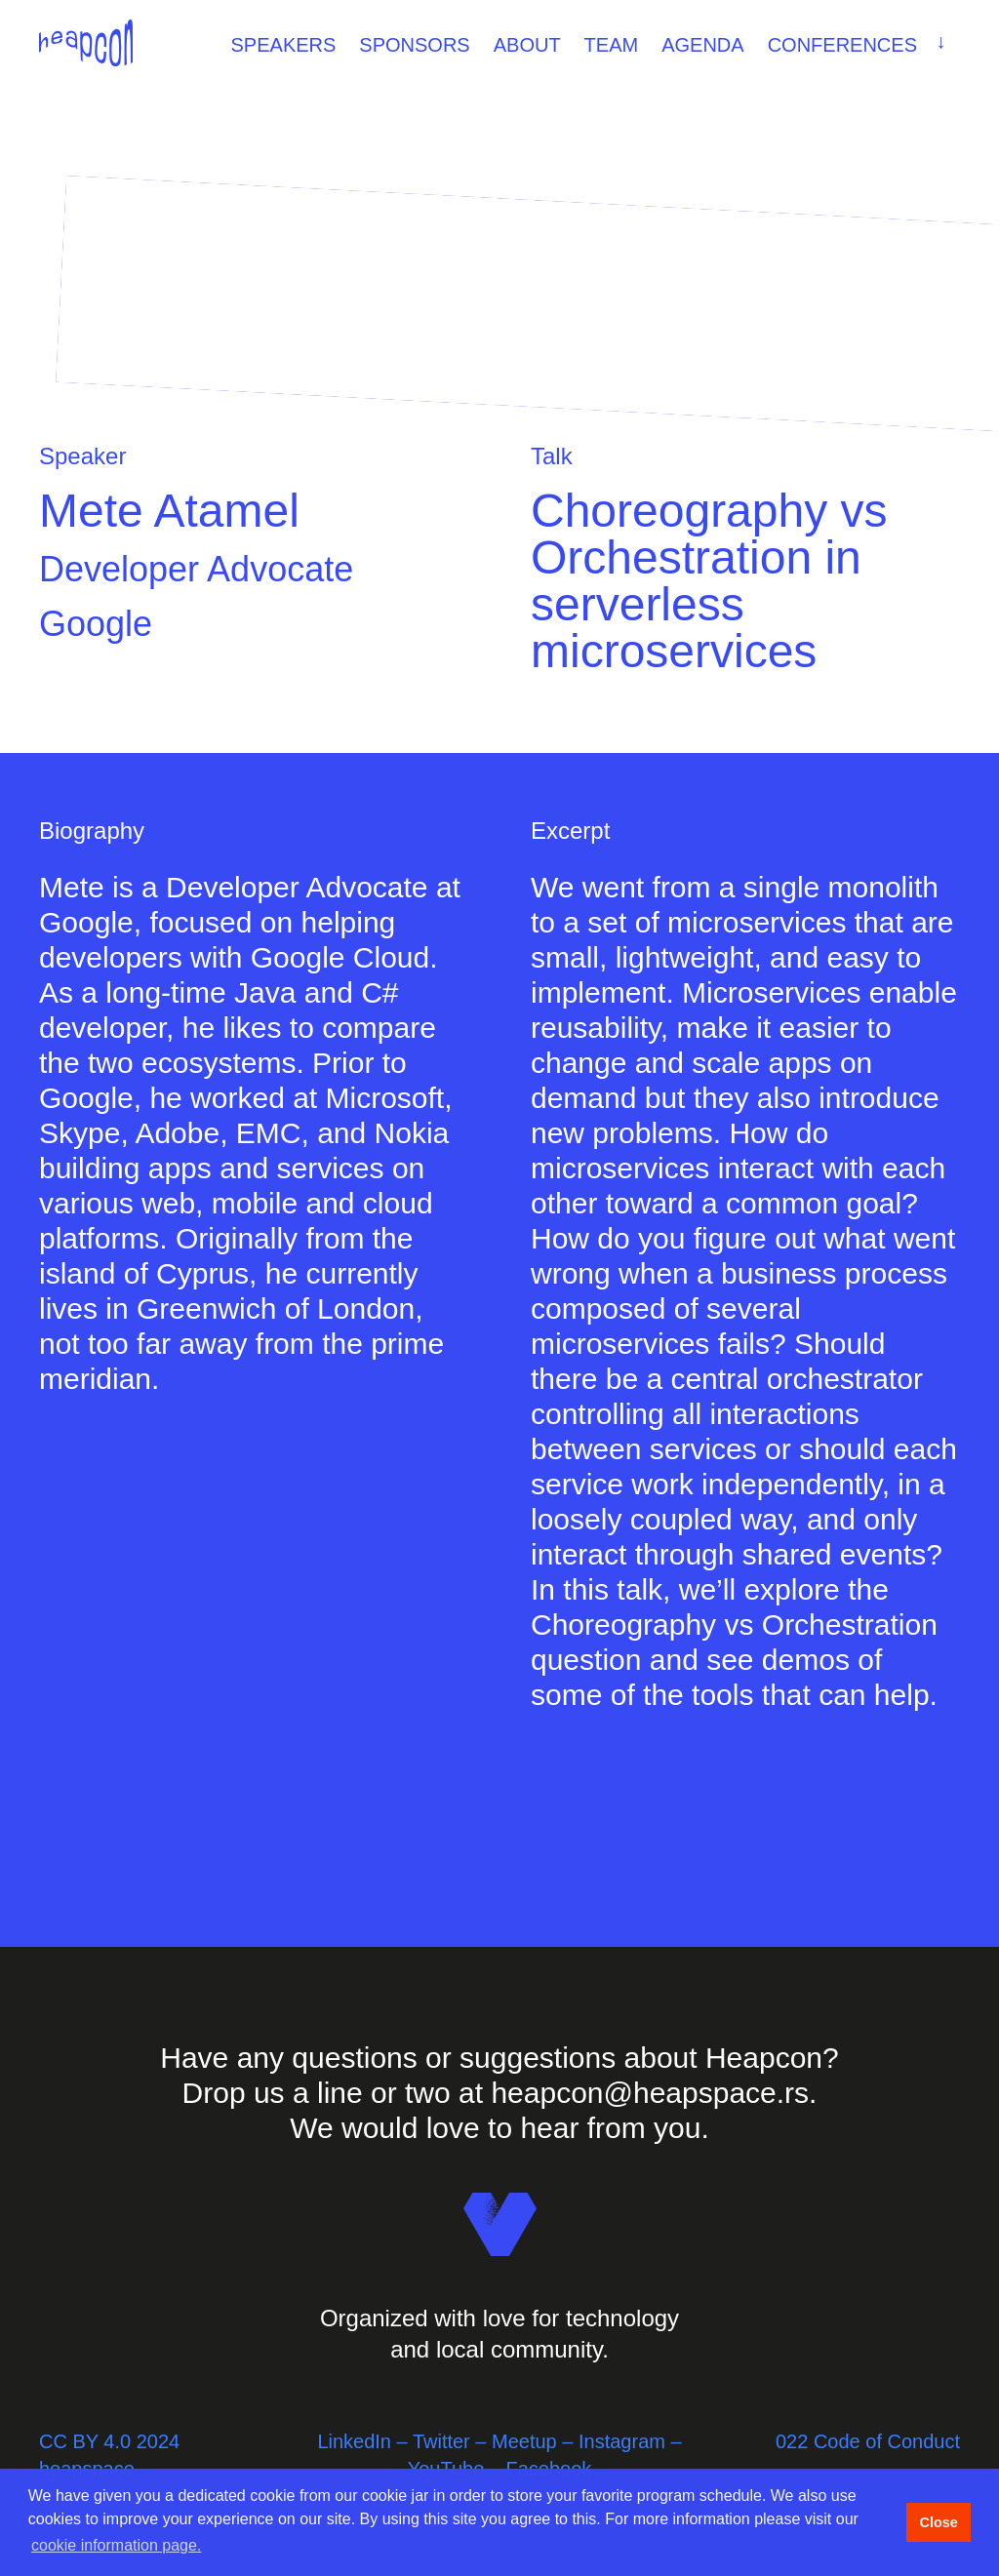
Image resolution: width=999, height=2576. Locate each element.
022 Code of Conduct (868, 2441)
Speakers (284, 45)
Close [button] (938, 2522)
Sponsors (414, 45)
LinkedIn (354, 2441)
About (527, 45)
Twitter (441, 2441)
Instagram (622, 2441)
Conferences (860, 43)
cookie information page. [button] (116, 2545)
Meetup (524, 2441)
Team (611, 45)
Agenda (702, 45)
